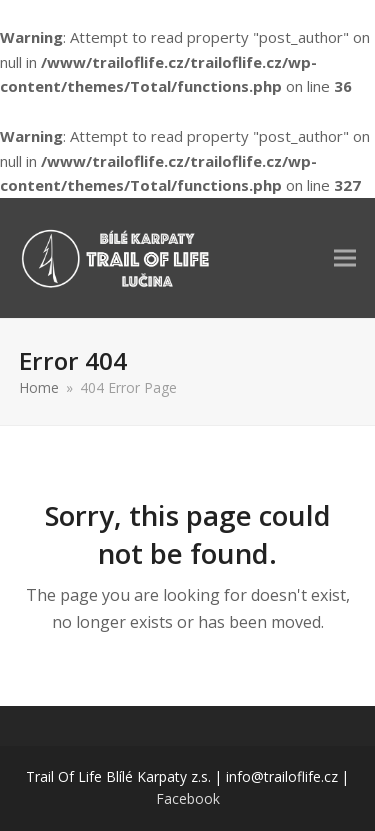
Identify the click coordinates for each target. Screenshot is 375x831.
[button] (345, 257)
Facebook (188, 798)
